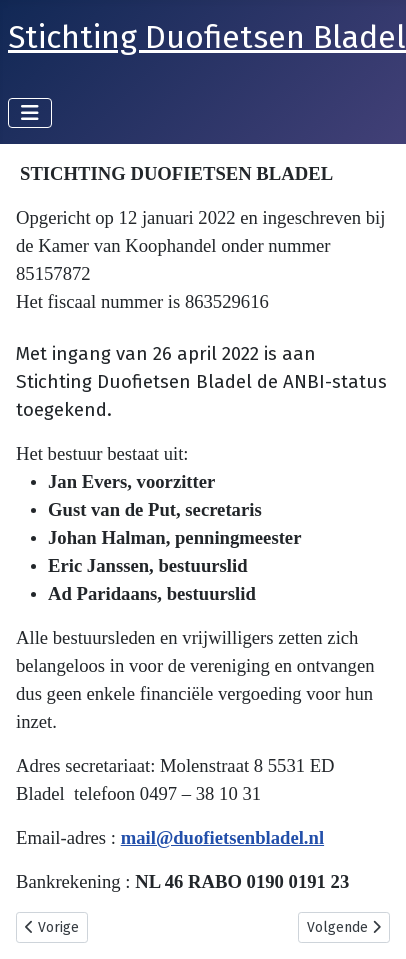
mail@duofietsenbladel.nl (222, 837)
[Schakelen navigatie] (30, 113)
